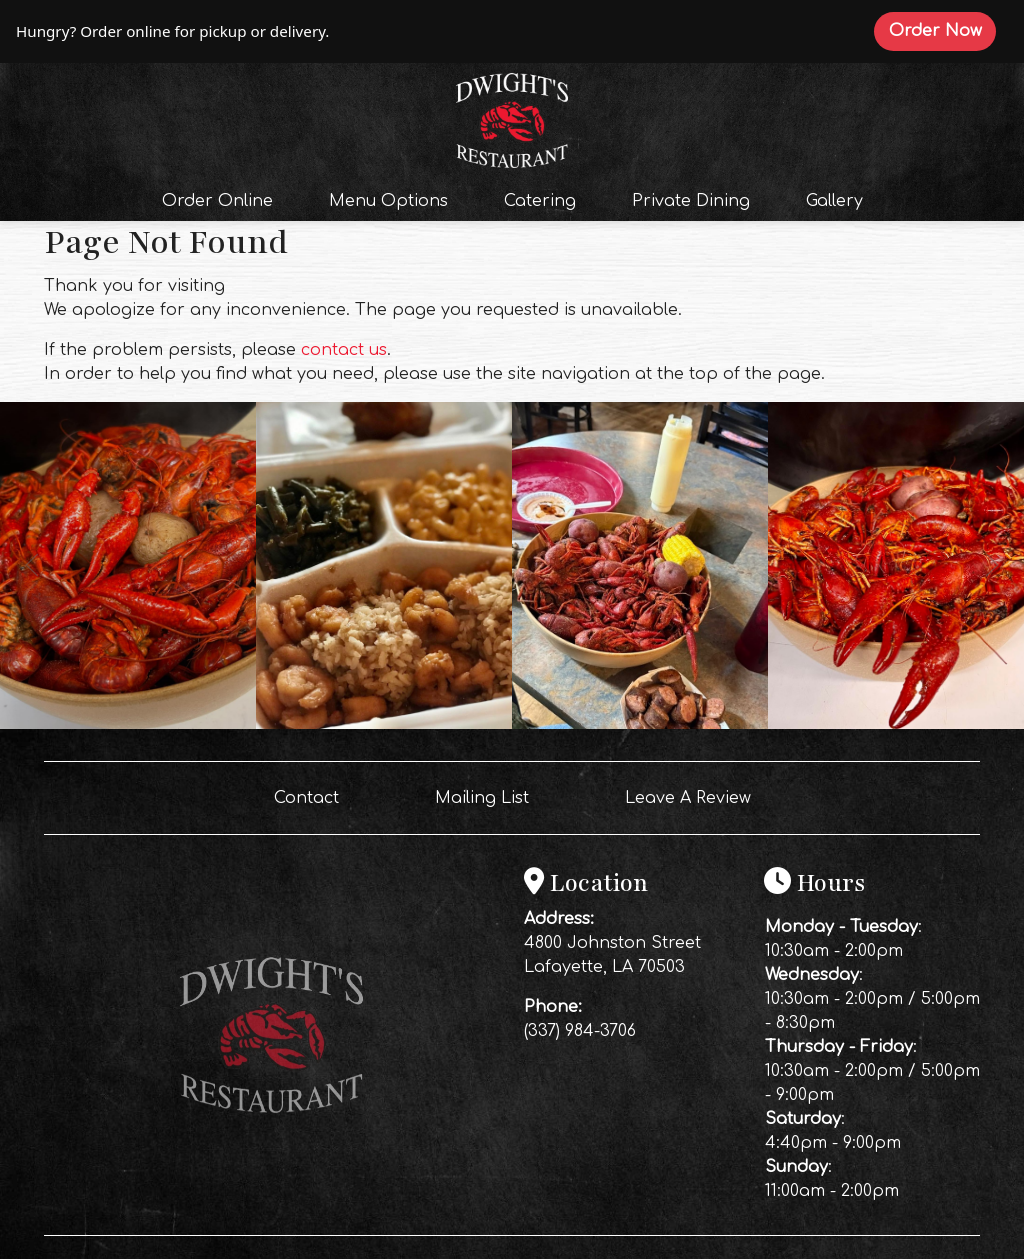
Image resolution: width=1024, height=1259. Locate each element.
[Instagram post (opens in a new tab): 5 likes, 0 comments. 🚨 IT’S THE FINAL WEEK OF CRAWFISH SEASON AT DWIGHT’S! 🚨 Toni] (896, 724)
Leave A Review (696, 796)
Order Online (223, 199)
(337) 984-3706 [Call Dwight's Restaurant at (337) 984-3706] (580, 1031)
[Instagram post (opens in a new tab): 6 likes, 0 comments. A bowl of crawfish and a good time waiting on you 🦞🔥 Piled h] (640, 724)
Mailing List (482, 798)
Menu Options (388, 201)
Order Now (942, 30)
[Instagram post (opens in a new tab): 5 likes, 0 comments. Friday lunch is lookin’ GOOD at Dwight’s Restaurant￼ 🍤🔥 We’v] (384, 724)
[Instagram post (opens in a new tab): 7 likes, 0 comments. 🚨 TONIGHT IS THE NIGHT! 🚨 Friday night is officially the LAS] (128, 724)
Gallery (834, 201)
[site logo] (512, 118)
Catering (540, 201)
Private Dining (691, 201)
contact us (344, 350)
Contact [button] (314, 796)
